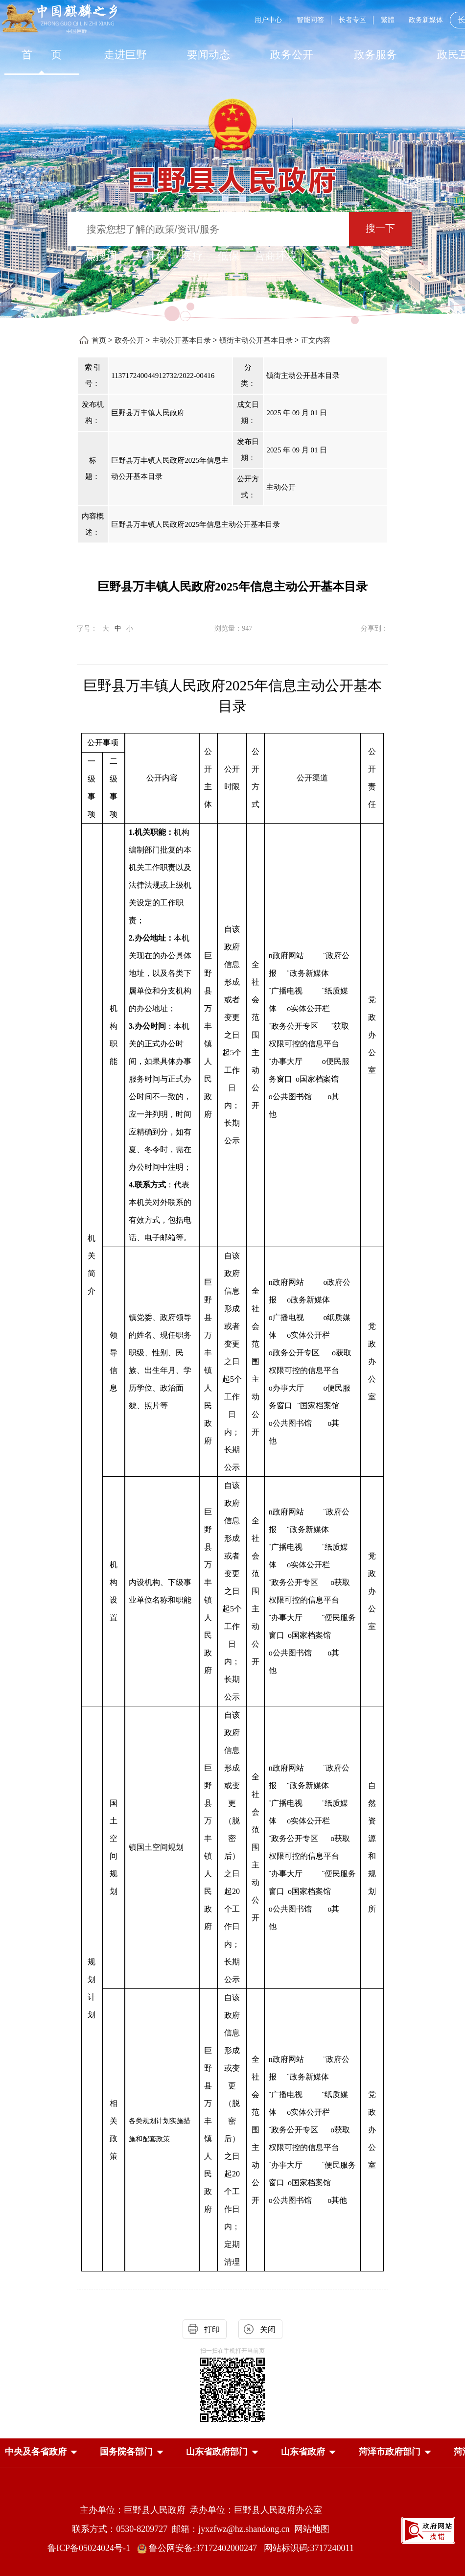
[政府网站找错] (428, 2530)
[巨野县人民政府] (232, 174)
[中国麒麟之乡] (59, 19)
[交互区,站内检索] (232, 230)
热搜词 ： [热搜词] (108, 256)
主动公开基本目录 (181, 340)
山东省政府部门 (217, 2452)
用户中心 (268, 20)
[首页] (41, 54)
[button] (36, 2452)
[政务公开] (291, 54)
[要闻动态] (208, 54)
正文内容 (315, 340)
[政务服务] (375, 54)
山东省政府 (303, 2452)
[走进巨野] (124, 54)
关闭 (268, 2329)
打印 (212, 2329)
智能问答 (310, 20)
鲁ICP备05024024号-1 (91, 2548)
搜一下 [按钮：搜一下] (380, 228)
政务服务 (375, 54)
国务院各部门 (126, 2452)
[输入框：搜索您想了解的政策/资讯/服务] (208, 229)
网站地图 (311, 2529)
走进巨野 (125, 54)
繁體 (388, 20)
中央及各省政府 (36, 2452)
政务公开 (291, 54)
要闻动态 (208, 54)
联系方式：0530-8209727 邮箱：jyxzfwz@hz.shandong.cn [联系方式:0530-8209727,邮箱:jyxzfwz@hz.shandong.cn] (183, 2529)
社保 (156, 256)
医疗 (192, 256)
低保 (228, 256)
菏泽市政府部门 (389, 2452)
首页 (99, 340)
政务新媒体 (426, 20)
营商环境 (275, 256)
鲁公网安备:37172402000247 (200, 2548)
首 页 (42, 54)
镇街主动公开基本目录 (256, 340)
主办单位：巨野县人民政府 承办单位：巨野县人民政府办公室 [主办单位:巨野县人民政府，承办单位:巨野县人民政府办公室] (201, 2510)
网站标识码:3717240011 (309, 2548)
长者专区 (352, 20)
